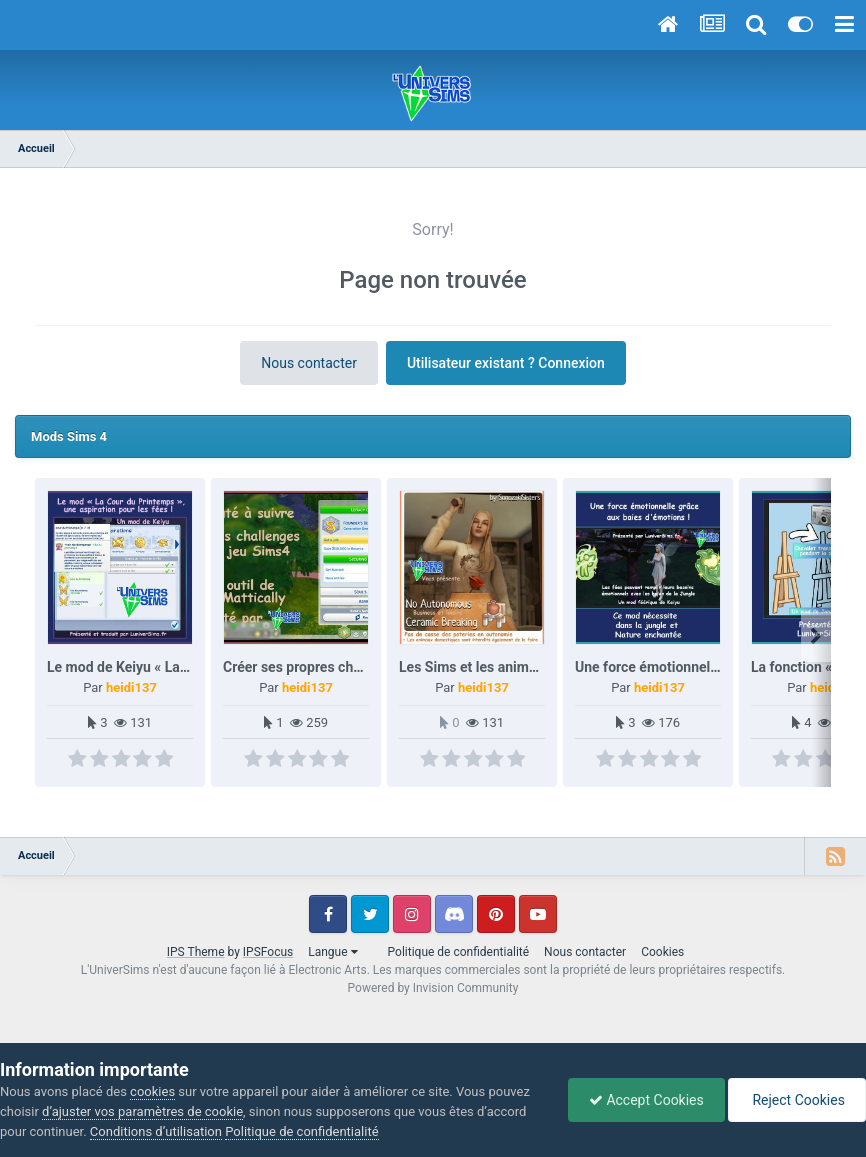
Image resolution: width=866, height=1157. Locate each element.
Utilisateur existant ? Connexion (506, 363)
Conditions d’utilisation (156, 1131)
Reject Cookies (797, 1100)
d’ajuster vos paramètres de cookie (142, 1111)
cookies (152, 1091)
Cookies (662, 952)
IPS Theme (196, 952)
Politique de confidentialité (459, 952)
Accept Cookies (646, 1100)
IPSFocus (268, 952)
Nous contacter (309, 363)
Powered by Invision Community (433, 988)
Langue (332, 952)
